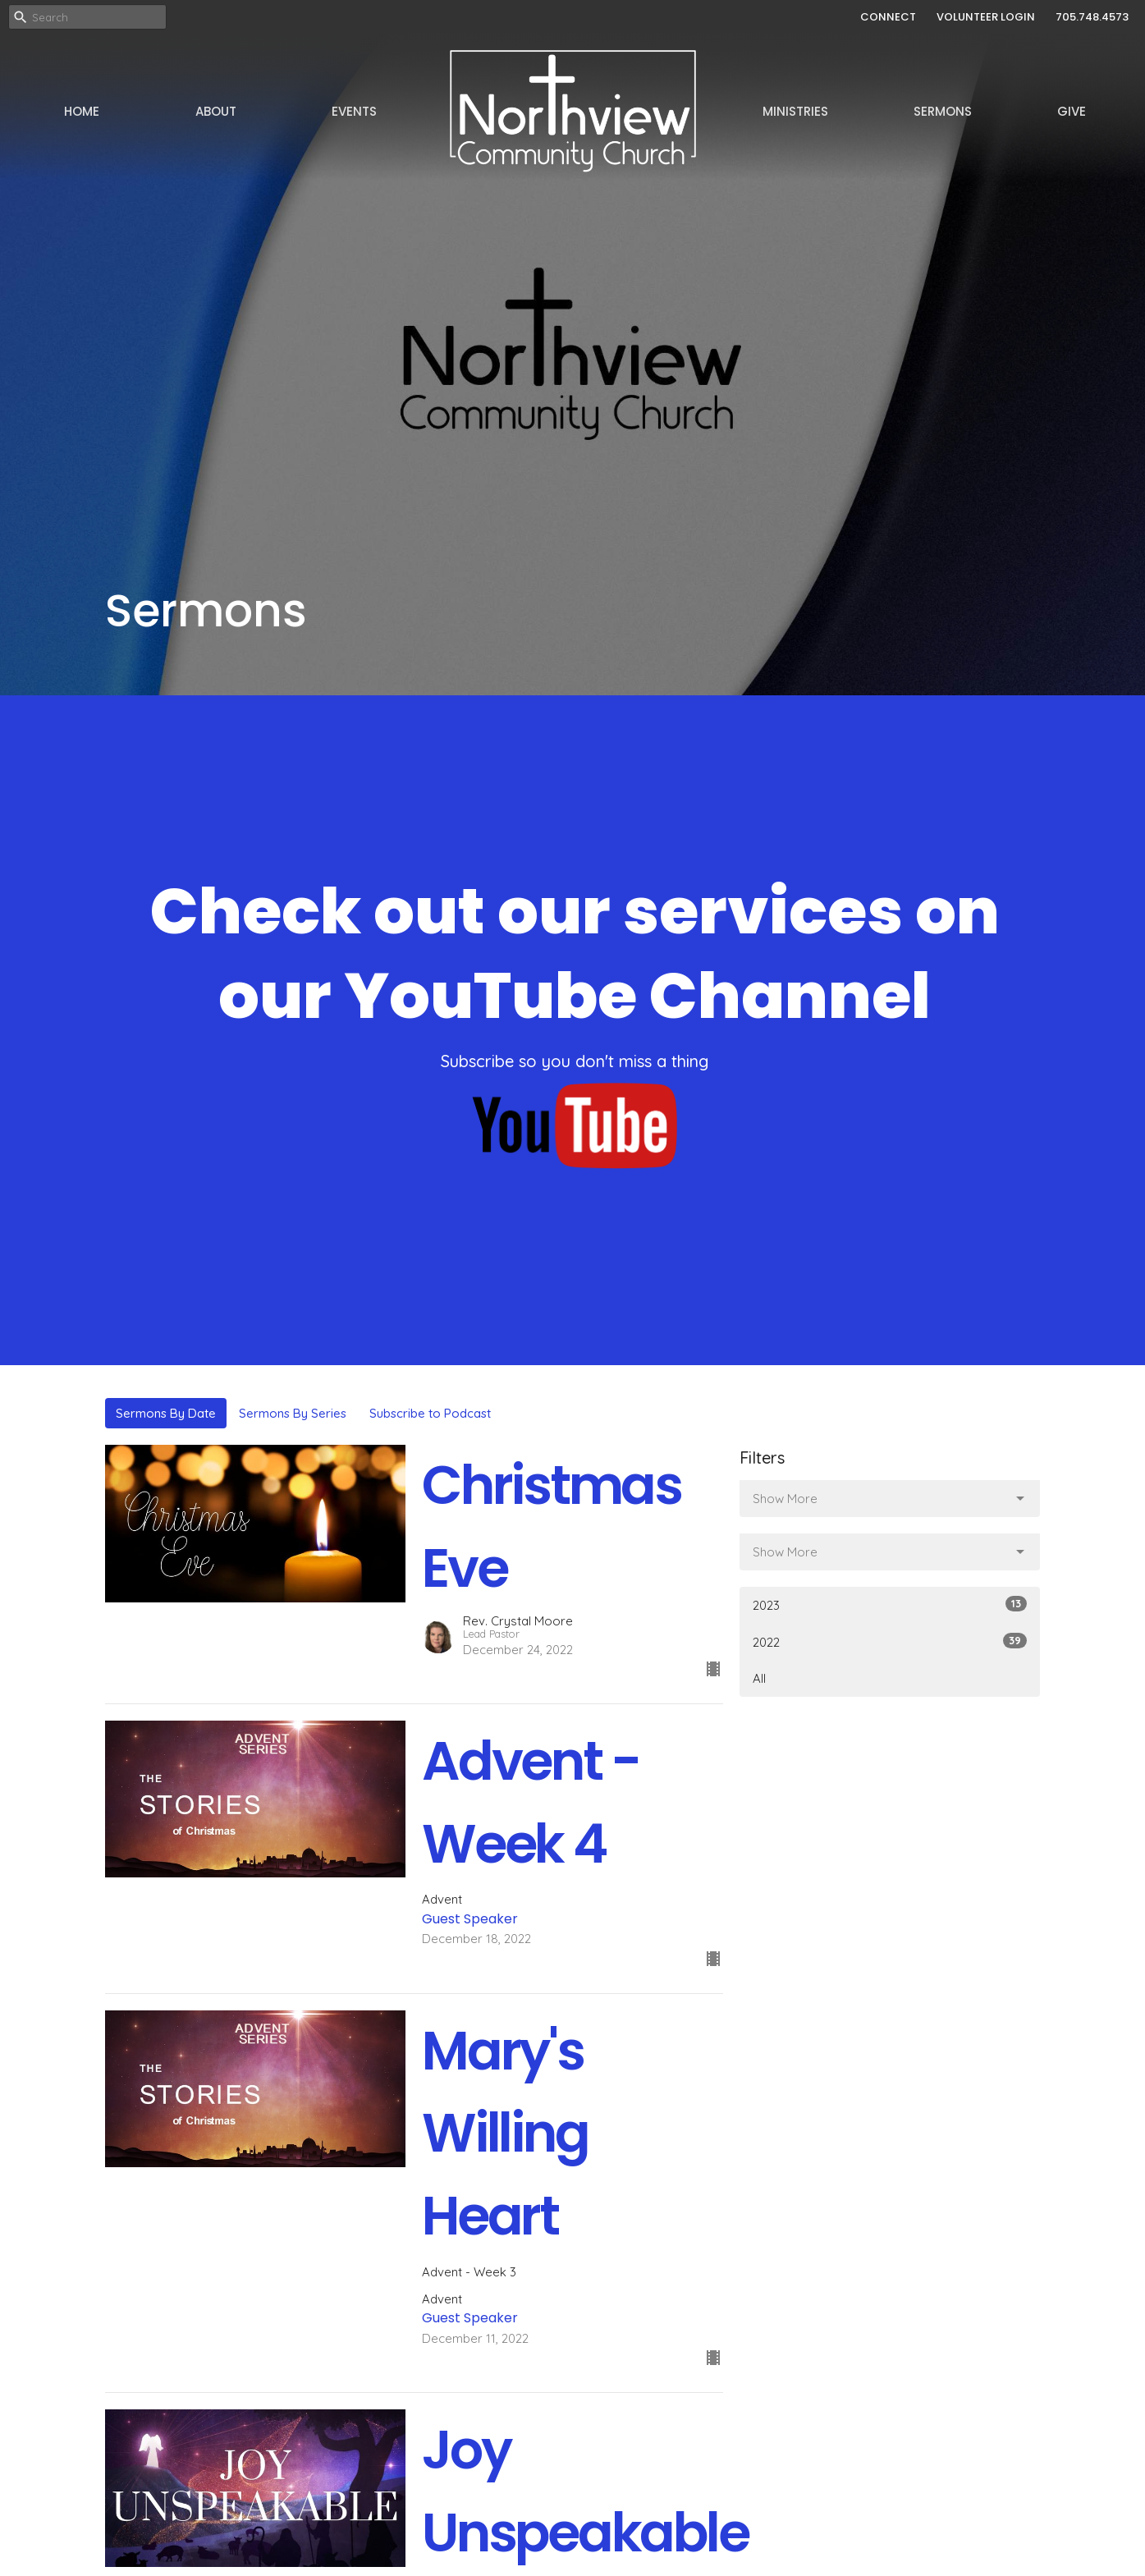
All (759, 1678)
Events (354, 111)
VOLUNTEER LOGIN (986, 17)
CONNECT (888, 17)
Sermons (943, 111)
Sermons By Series (292, 1413)
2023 (890, 1604)
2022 (890, 1641)
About (215, 111)
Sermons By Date (166, 1413)
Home (81, 111)
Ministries (795, 111)
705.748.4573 (1092, 17)
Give (1071, 111)
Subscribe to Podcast (430, 1413)
